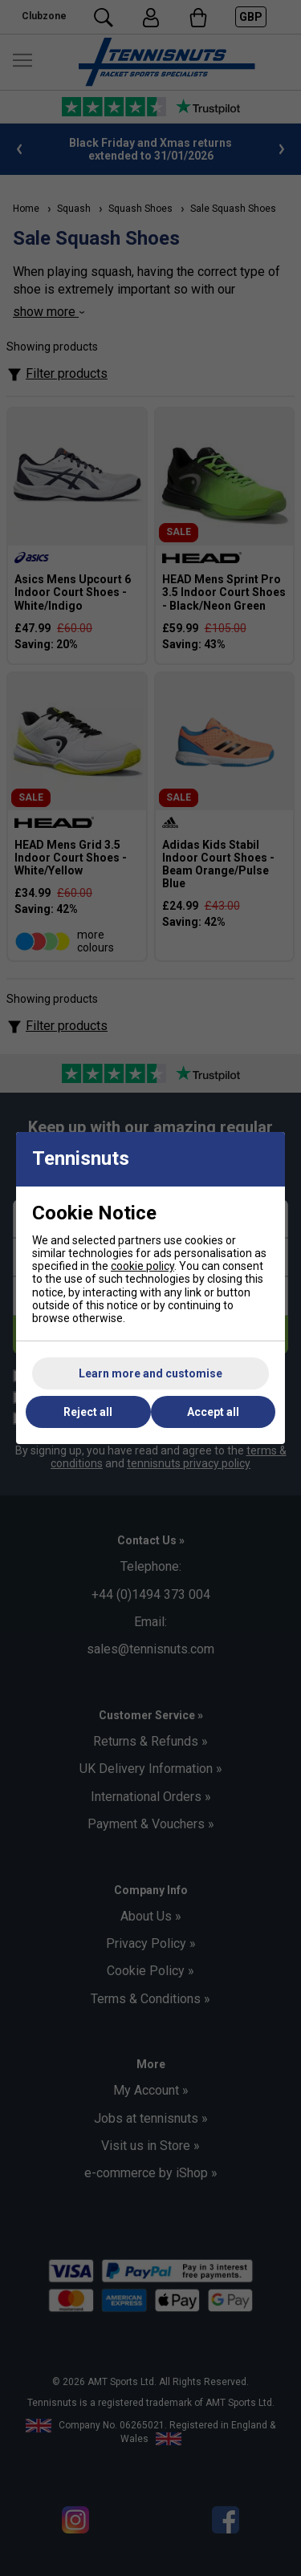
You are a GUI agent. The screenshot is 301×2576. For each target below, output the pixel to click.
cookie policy (142, 1266)
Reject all (87, 1412)
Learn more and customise (150, 1373)
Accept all (213, 1412)
